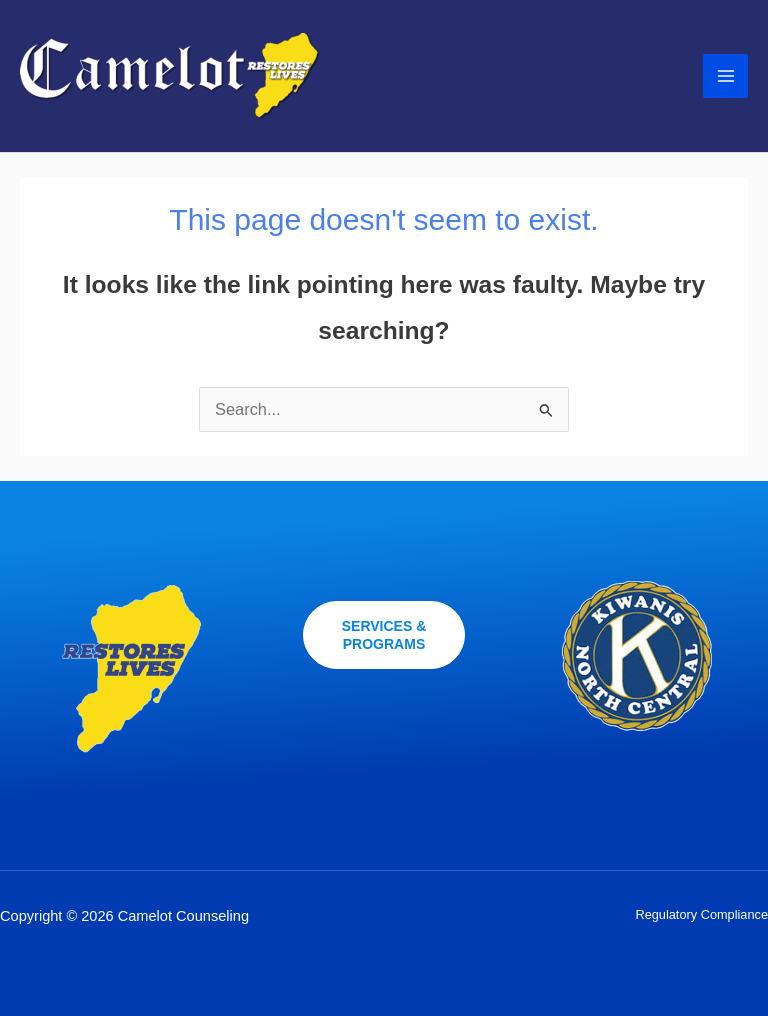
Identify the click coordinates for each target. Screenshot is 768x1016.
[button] (384, 635)
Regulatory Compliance (701, 914)
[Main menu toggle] (725, 76)
